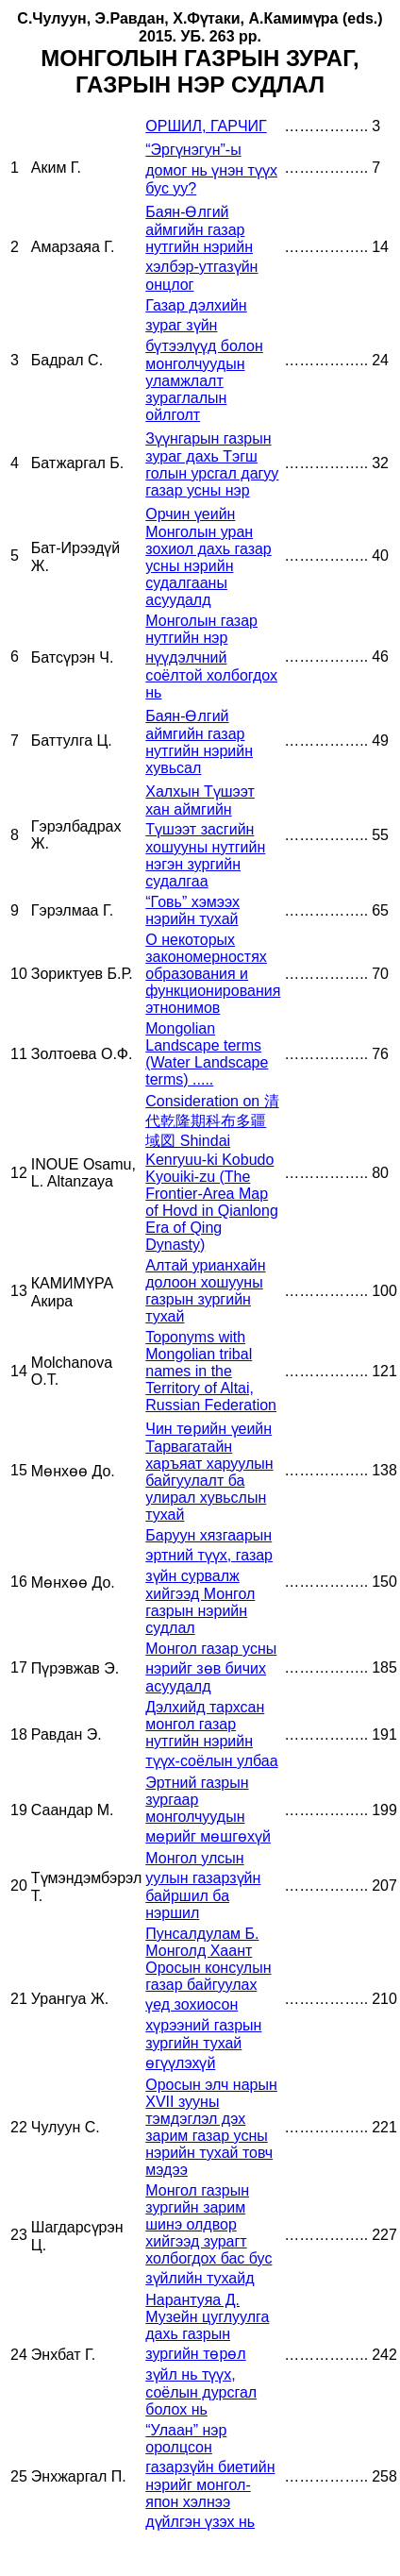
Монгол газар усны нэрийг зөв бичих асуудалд (210, 1667)
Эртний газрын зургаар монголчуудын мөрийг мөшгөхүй (208, 1809)
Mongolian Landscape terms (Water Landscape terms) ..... (206, 1053)
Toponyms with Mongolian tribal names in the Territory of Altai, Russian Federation (210, 1371)
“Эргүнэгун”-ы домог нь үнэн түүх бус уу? (211, 169)
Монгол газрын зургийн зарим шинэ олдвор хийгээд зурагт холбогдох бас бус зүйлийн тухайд (208, 2234)
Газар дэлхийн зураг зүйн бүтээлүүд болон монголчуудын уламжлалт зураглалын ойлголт (204, 360)
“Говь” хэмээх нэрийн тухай (192, 910)
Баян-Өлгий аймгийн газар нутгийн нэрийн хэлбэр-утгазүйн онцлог (201, 248)
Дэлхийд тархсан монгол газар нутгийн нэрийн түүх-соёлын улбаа (211, 1734)
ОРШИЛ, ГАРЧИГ (205, 126)
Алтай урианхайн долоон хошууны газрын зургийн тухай (205, 1290)
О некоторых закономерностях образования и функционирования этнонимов (212, 974)
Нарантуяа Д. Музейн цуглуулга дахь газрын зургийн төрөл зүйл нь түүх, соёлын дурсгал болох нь (207, 2354)
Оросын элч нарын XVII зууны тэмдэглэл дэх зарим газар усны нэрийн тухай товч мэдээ (211, 2127)
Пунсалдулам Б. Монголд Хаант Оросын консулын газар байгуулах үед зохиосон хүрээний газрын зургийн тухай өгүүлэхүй (208, 1998)
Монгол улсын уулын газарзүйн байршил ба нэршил (202, 1885)
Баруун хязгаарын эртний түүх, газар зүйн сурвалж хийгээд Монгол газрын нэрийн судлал (209, 1581)
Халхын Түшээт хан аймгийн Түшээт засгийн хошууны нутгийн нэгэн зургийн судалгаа (205, 836)
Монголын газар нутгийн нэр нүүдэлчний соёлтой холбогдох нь (211, 656)
